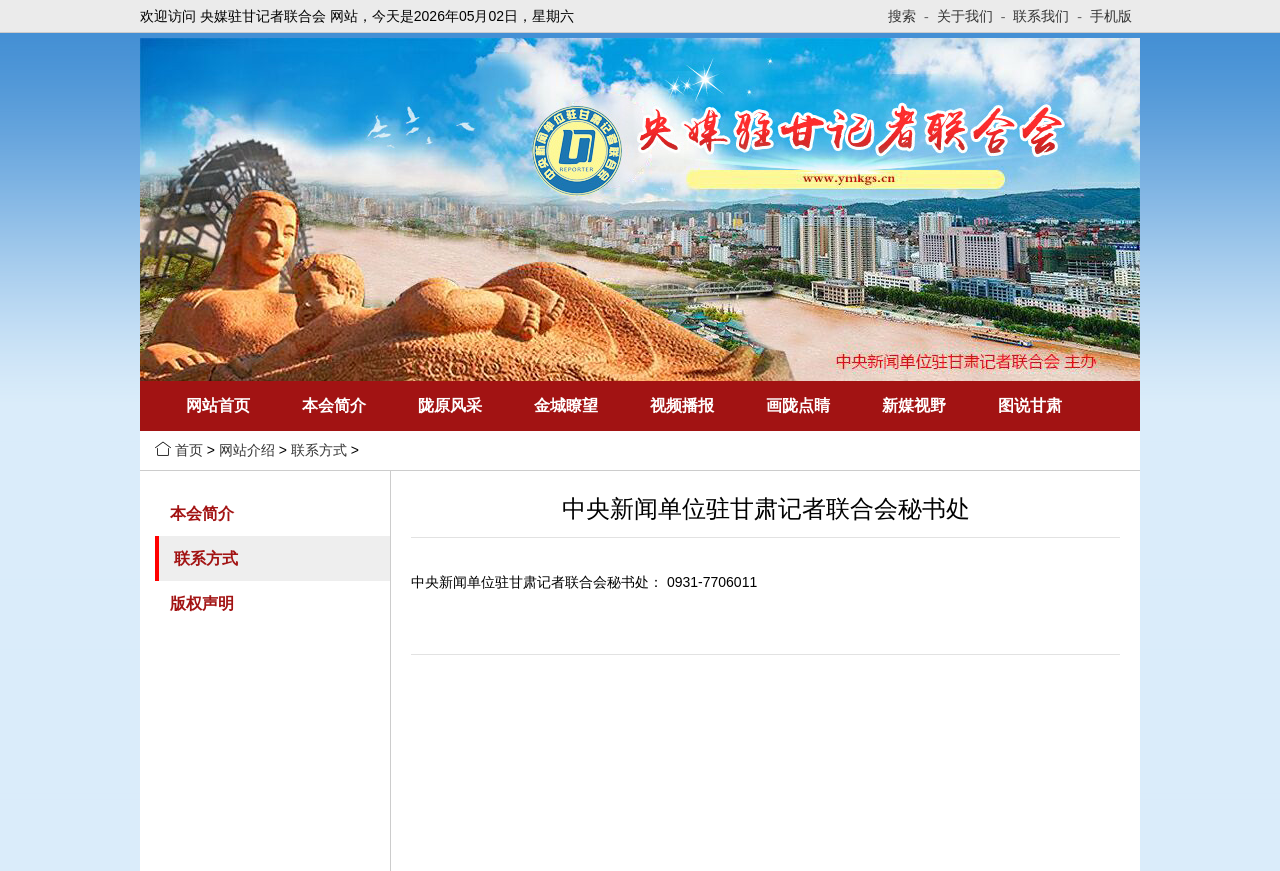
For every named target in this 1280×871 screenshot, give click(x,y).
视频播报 (682, 405)
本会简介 (334, 405)
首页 (189, 450)
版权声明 (202, 603)
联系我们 (1047, 16)
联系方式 (319, 450)
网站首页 (218, 405)
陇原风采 (450, 405)
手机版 (1111, 16)
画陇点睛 (798, 405)
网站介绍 (247, 450)
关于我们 (971, 16)
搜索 (908, 16)
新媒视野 (914, 405)
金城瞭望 (566, 405)
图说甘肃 (1030, 405)
